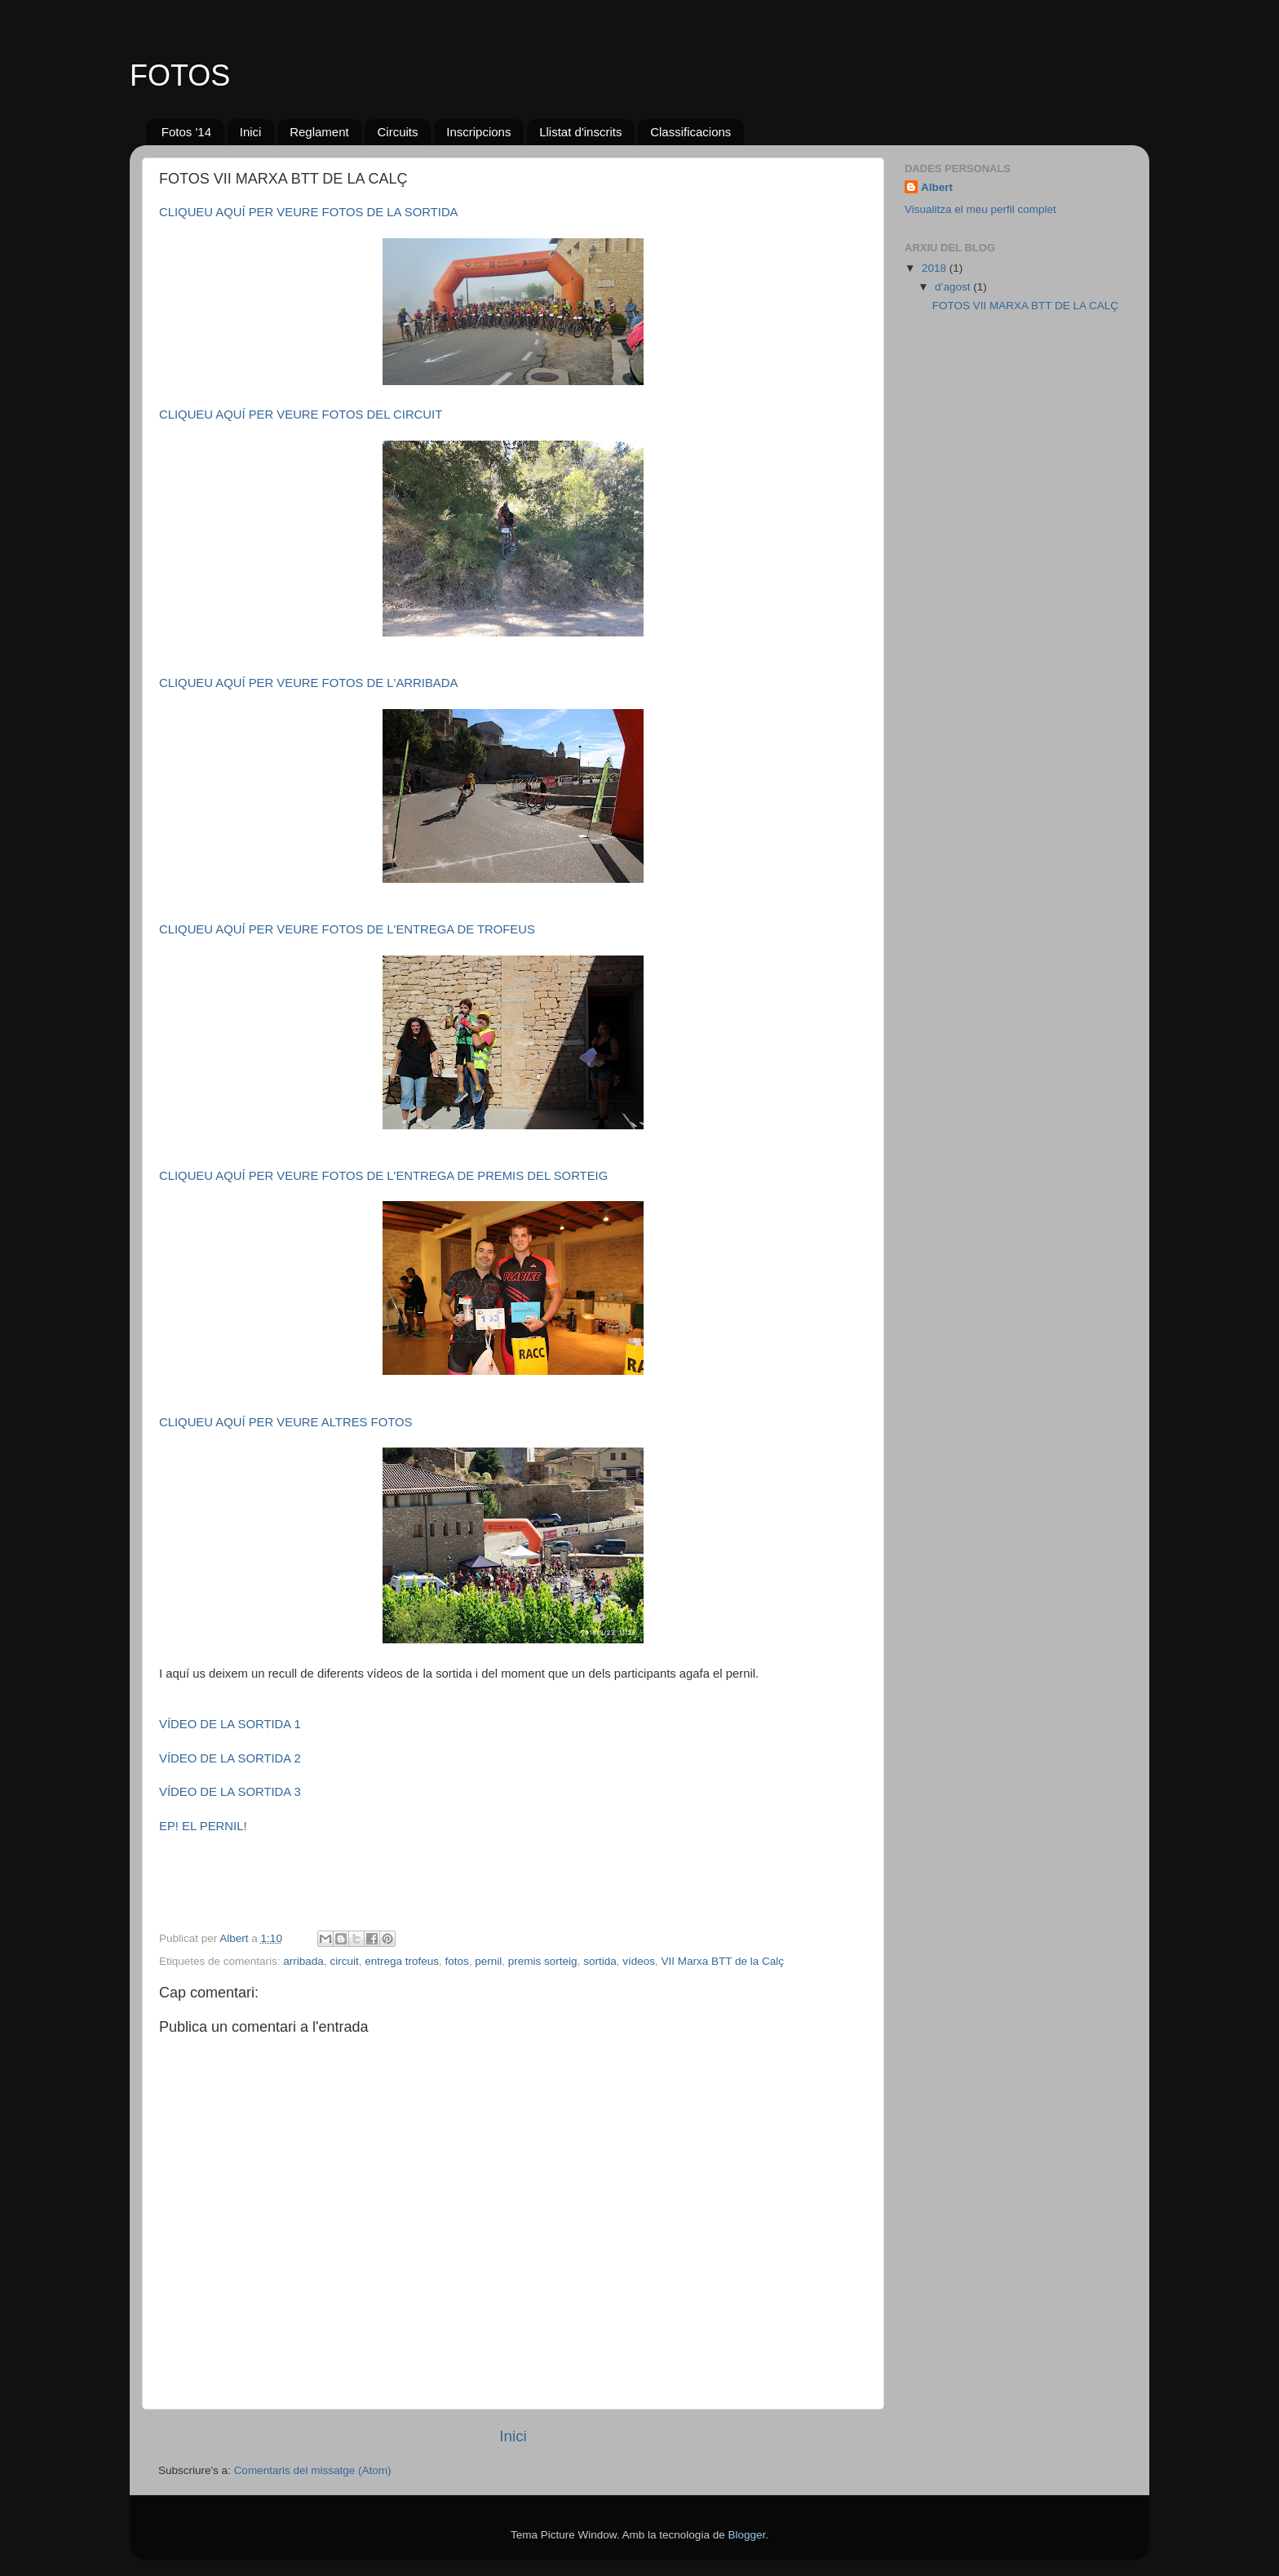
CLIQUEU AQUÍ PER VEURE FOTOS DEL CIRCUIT (300, 414)
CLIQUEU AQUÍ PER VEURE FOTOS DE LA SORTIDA (308, 212)
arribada (303, 1961)
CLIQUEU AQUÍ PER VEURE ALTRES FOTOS (285, 1422)
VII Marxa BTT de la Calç (722, 1961)
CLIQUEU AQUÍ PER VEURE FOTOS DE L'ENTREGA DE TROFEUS (347, 929)
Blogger (746, 2535)
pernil (488, 1961)
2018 (935, 268)
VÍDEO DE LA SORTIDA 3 (230, 1791)
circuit (344, 1961)
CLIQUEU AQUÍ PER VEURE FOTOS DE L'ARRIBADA (308, 682)
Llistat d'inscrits (580, 132)
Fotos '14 (186, 132)
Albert (937, 187)
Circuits (397, 132)
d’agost (954, 287)
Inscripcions (478, 132)
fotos (457, 1961)
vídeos (638, 1961)
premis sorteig (543, 1961)
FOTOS (180, 75)
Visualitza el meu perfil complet (980, 209)
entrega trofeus (402, 1961)
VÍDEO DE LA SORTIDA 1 (230, 1724)
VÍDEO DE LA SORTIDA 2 (230, 1758)
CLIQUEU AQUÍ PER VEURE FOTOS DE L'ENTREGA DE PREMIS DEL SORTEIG (383, 1175)
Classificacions (690, 132)
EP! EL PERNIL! (203, 1826)
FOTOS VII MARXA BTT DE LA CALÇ (1025, 305)
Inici (251, 132)
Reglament (319, 132)
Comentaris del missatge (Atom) (313, 2470)
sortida (600, 1961)
